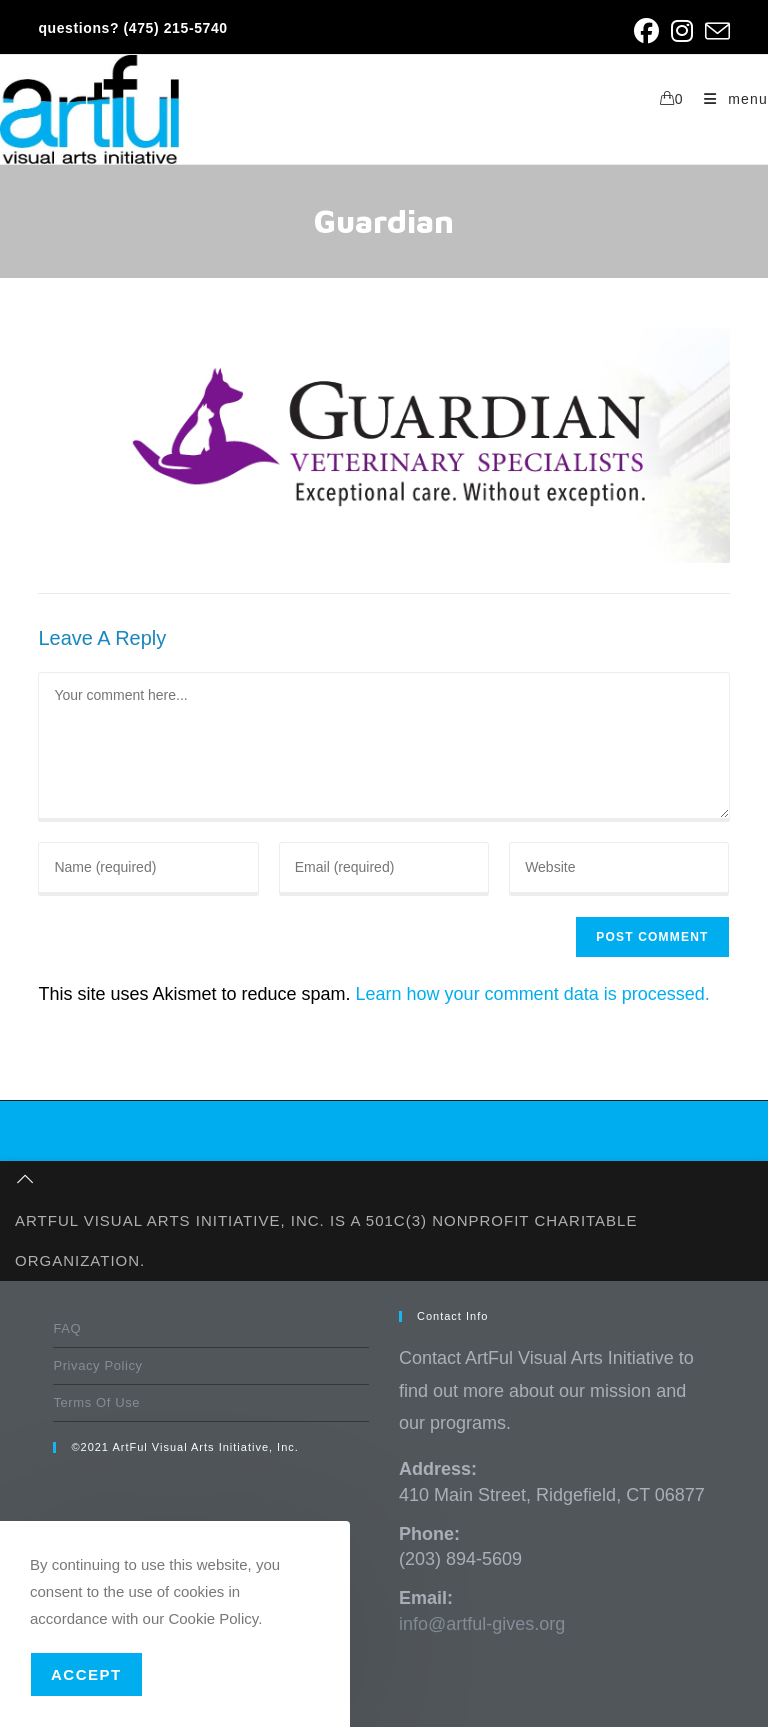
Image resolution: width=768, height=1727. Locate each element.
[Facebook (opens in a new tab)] (646, 31)
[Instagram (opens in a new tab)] (682, 31)
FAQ (67, 1328)
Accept (86, 1674)
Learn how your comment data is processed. (533, 994)
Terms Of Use (96, 1402)
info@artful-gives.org (482, 1624)
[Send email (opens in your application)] (714, 31)
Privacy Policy (97, 1365)
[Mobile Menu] (728, 99)
